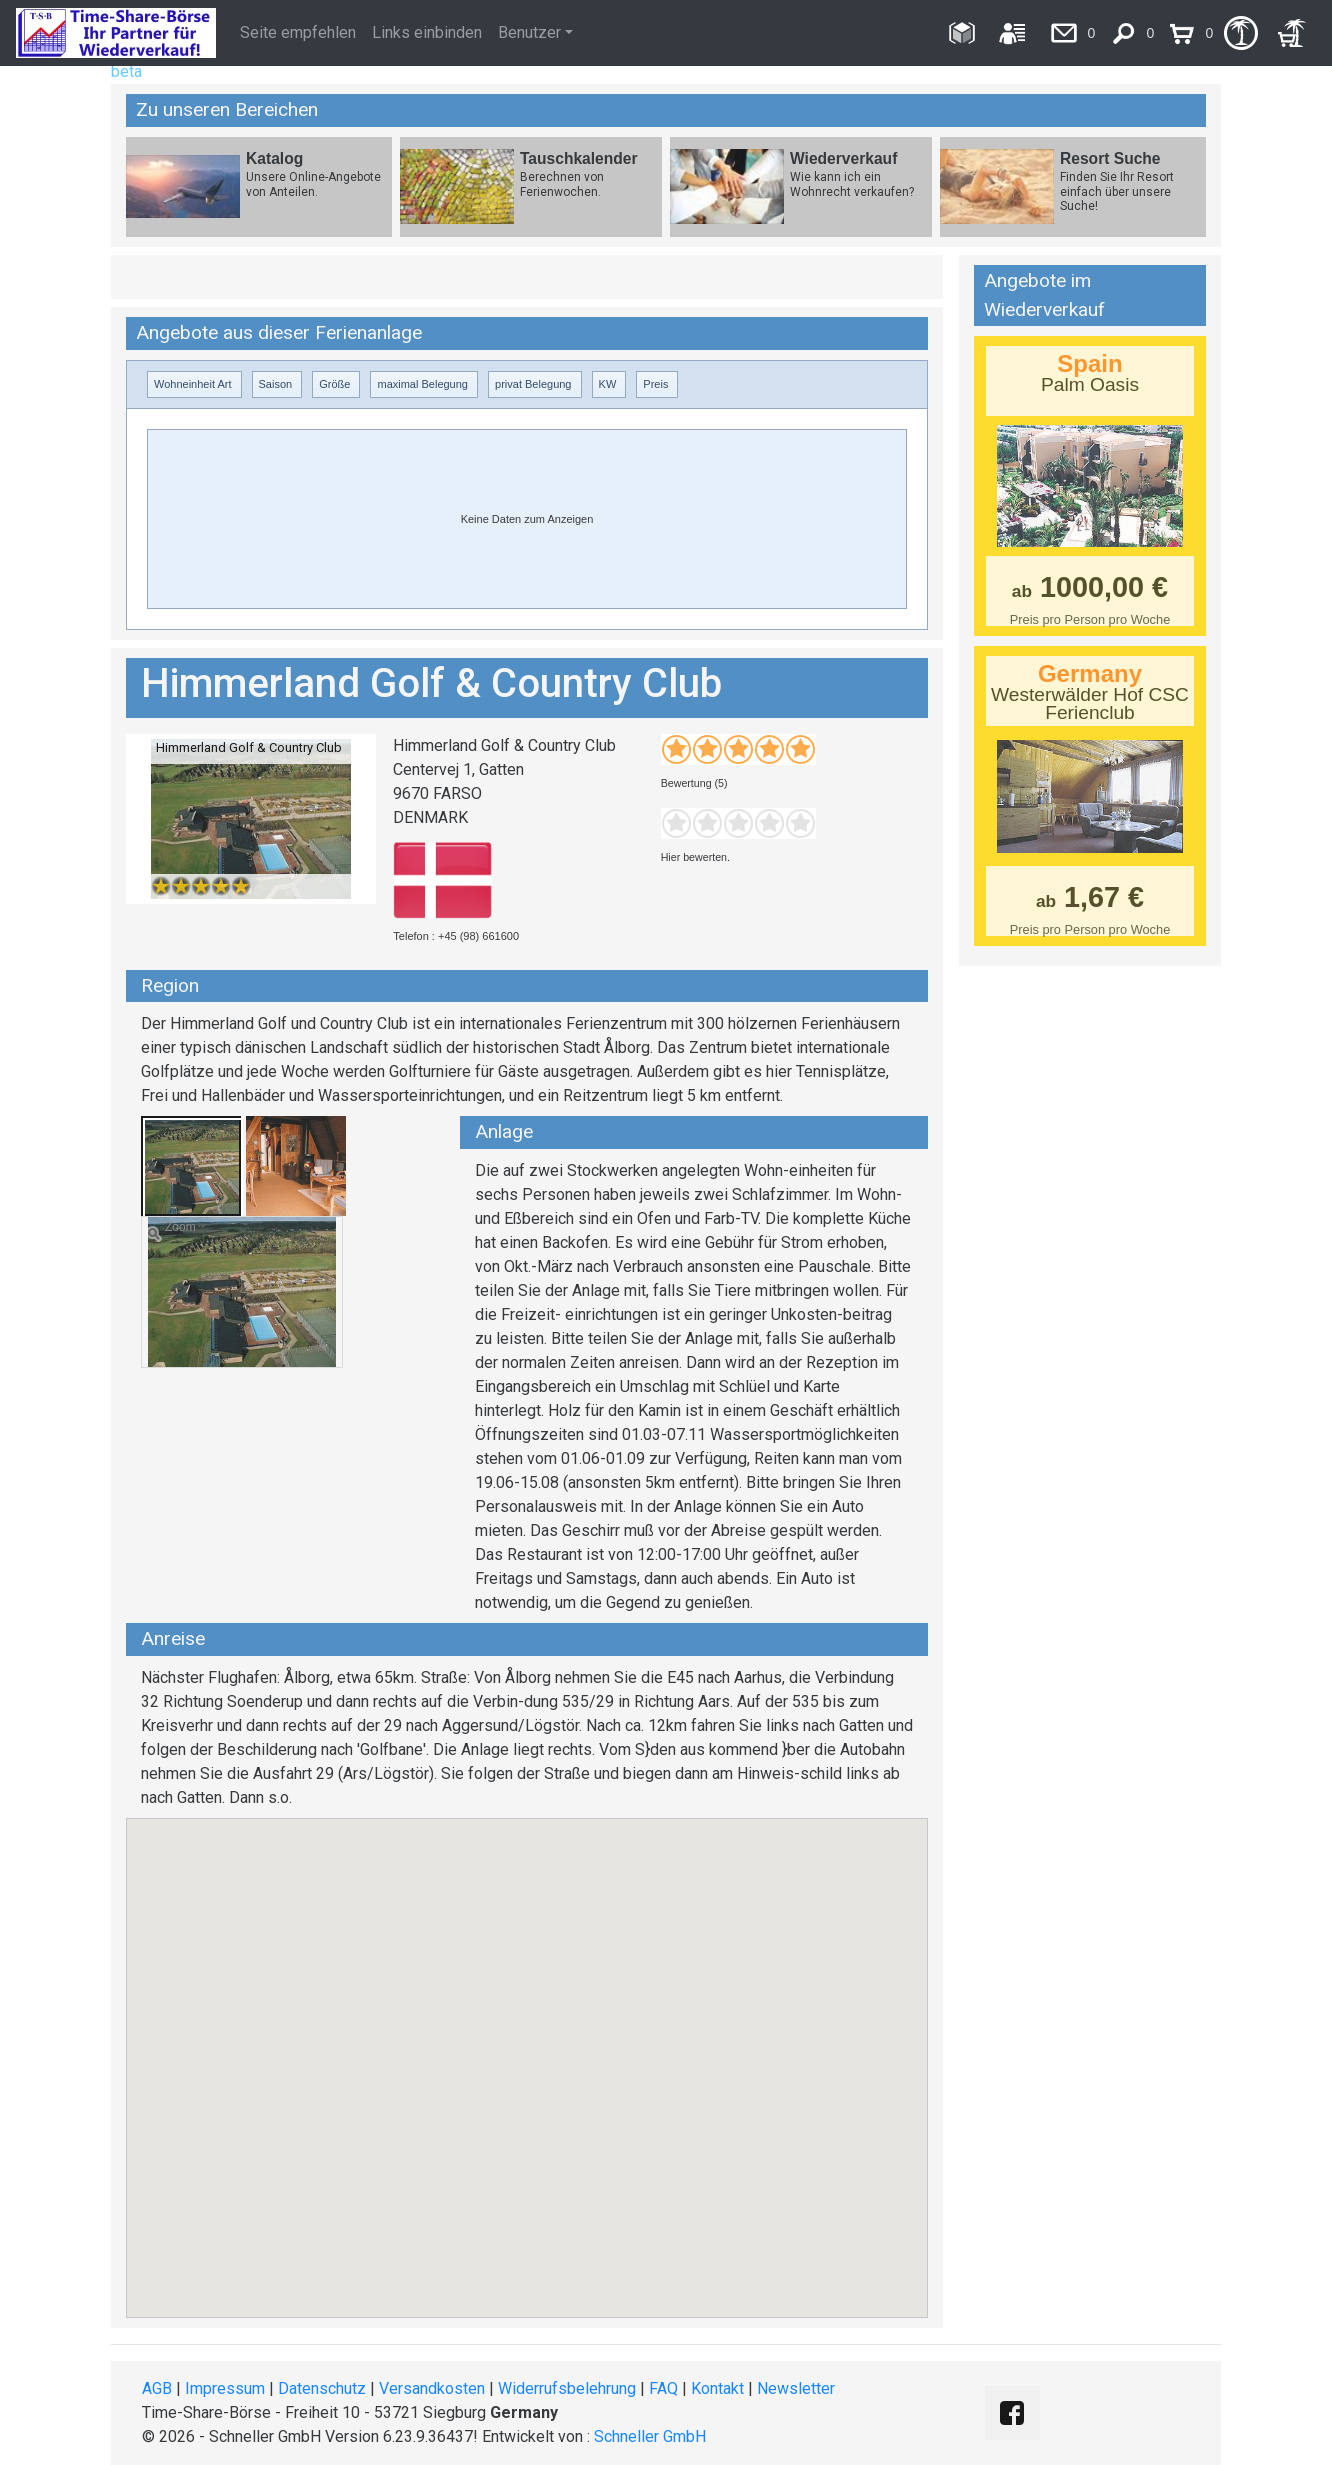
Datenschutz (322, 2388)
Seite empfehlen (298, 32)
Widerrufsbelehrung (567, 2388)
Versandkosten (432, 2388)
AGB (157, 2388)
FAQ (663, 2388)
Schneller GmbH (650, 2436)
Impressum (225, 2388)
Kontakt (717, 2388)
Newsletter (796, 2388)
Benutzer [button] (529, 32)
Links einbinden (427, 32)
